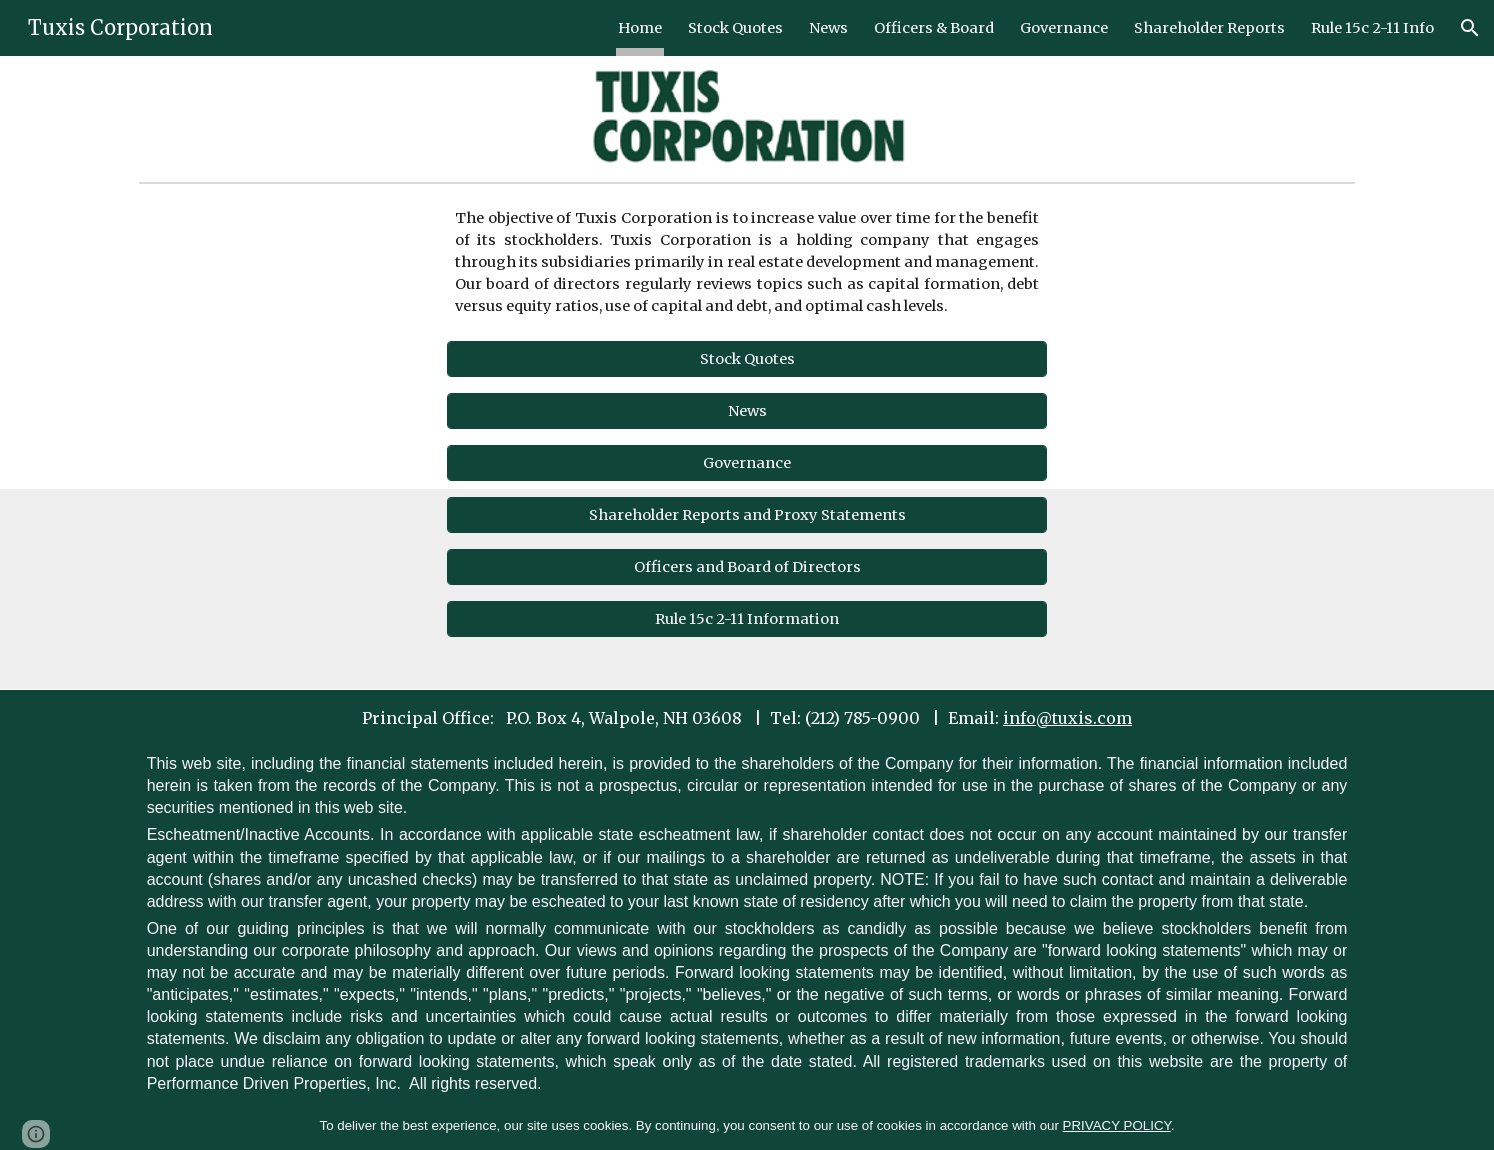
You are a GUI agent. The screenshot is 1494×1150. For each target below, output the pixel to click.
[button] (1470, 28)
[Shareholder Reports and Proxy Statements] (747, 515)
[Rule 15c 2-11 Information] (747, 619)
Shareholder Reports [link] (1209, 28)
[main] (747, 262)
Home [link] (640, 28)
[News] (747, 411)
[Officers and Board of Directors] (747, 567)
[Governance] (747, 463)
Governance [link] (1064, 28)
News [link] (828, 28)
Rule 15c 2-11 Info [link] (1372, 28)
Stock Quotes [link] (735, 28)
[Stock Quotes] (747, 359)
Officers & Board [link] (934, 28)
